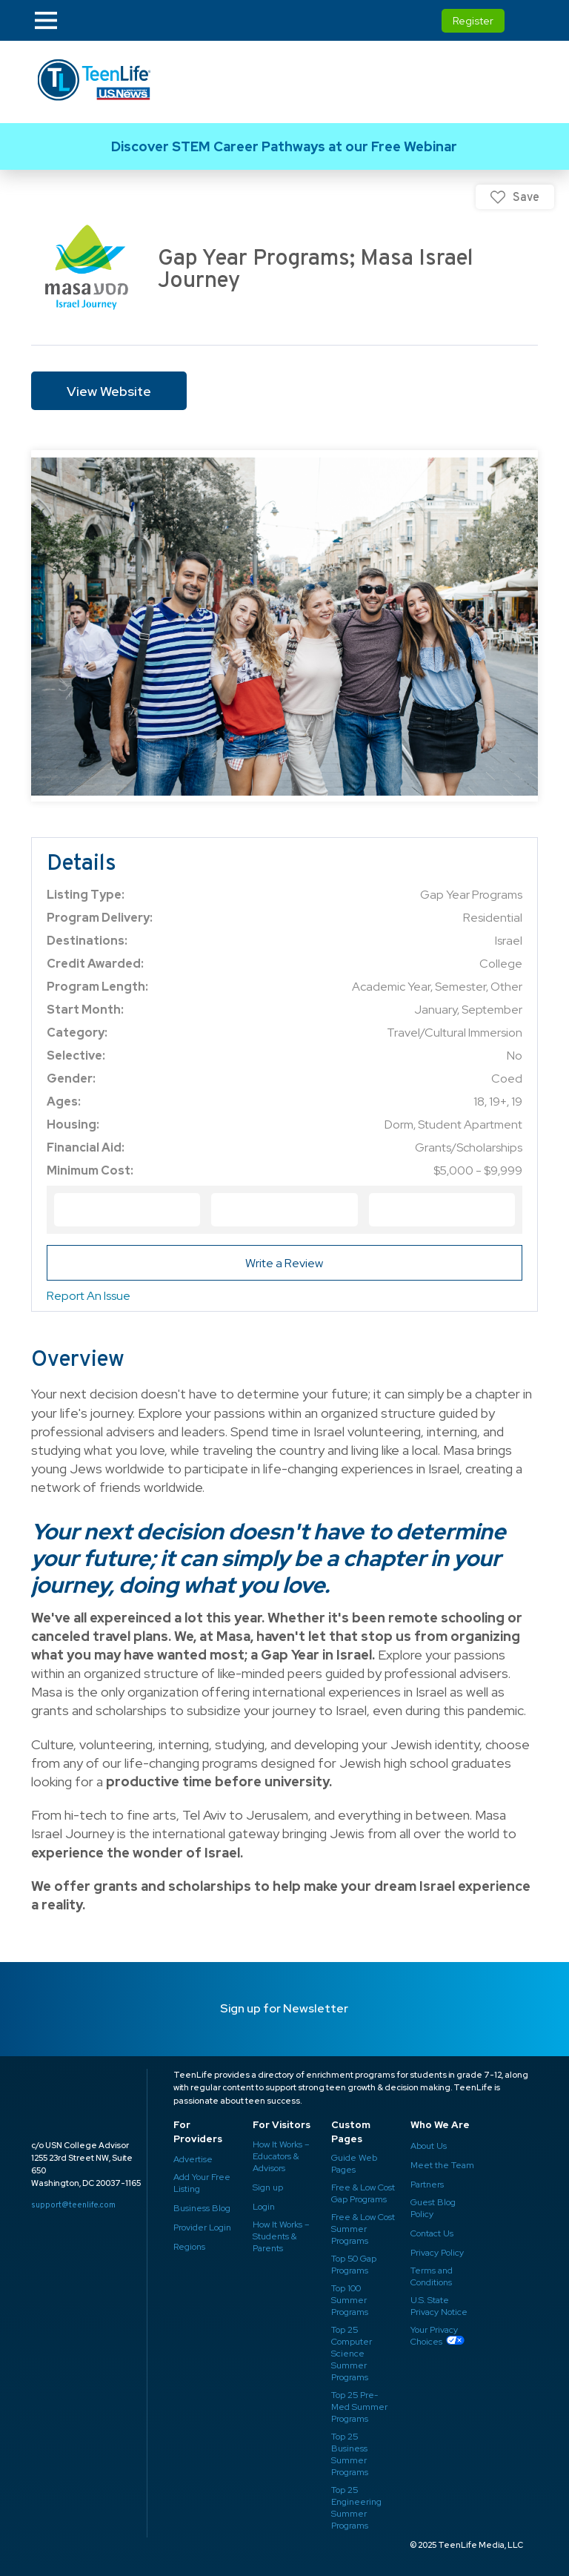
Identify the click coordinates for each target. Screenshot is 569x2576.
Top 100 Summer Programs (349, 2300)
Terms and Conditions (431, 2276)
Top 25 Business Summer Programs (349, 2454)
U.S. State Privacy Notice (438, 2306)
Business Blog (201, 2208)
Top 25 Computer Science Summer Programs (351, 2353)
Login (264, 2207)
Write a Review (284, 1263)
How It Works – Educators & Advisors (281, 2156)
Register (473, 20)
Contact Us (431, 2233)
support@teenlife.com (73, 2204)
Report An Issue (88, 1296)
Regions (189, 2247)
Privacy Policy (437, 2253)
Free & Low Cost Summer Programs (363, 2229)
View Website (109, 391)
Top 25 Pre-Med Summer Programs (359, 2407)
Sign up (268, 2187)
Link (284, 146)
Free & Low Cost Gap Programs (363, 2193)
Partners (427, 2184)
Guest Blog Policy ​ (433, 2208)
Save (526, 197)
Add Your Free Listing (201, 2183)
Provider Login (202, 2227)
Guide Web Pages (354, 2164)
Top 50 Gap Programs (353, 2264)
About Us (428, 2146)
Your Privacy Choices (434, 2336)
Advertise (193, 2159)
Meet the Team (442, 2165)
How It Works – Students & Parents (281, 2236)
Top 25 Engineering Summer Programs (356, 2508)
